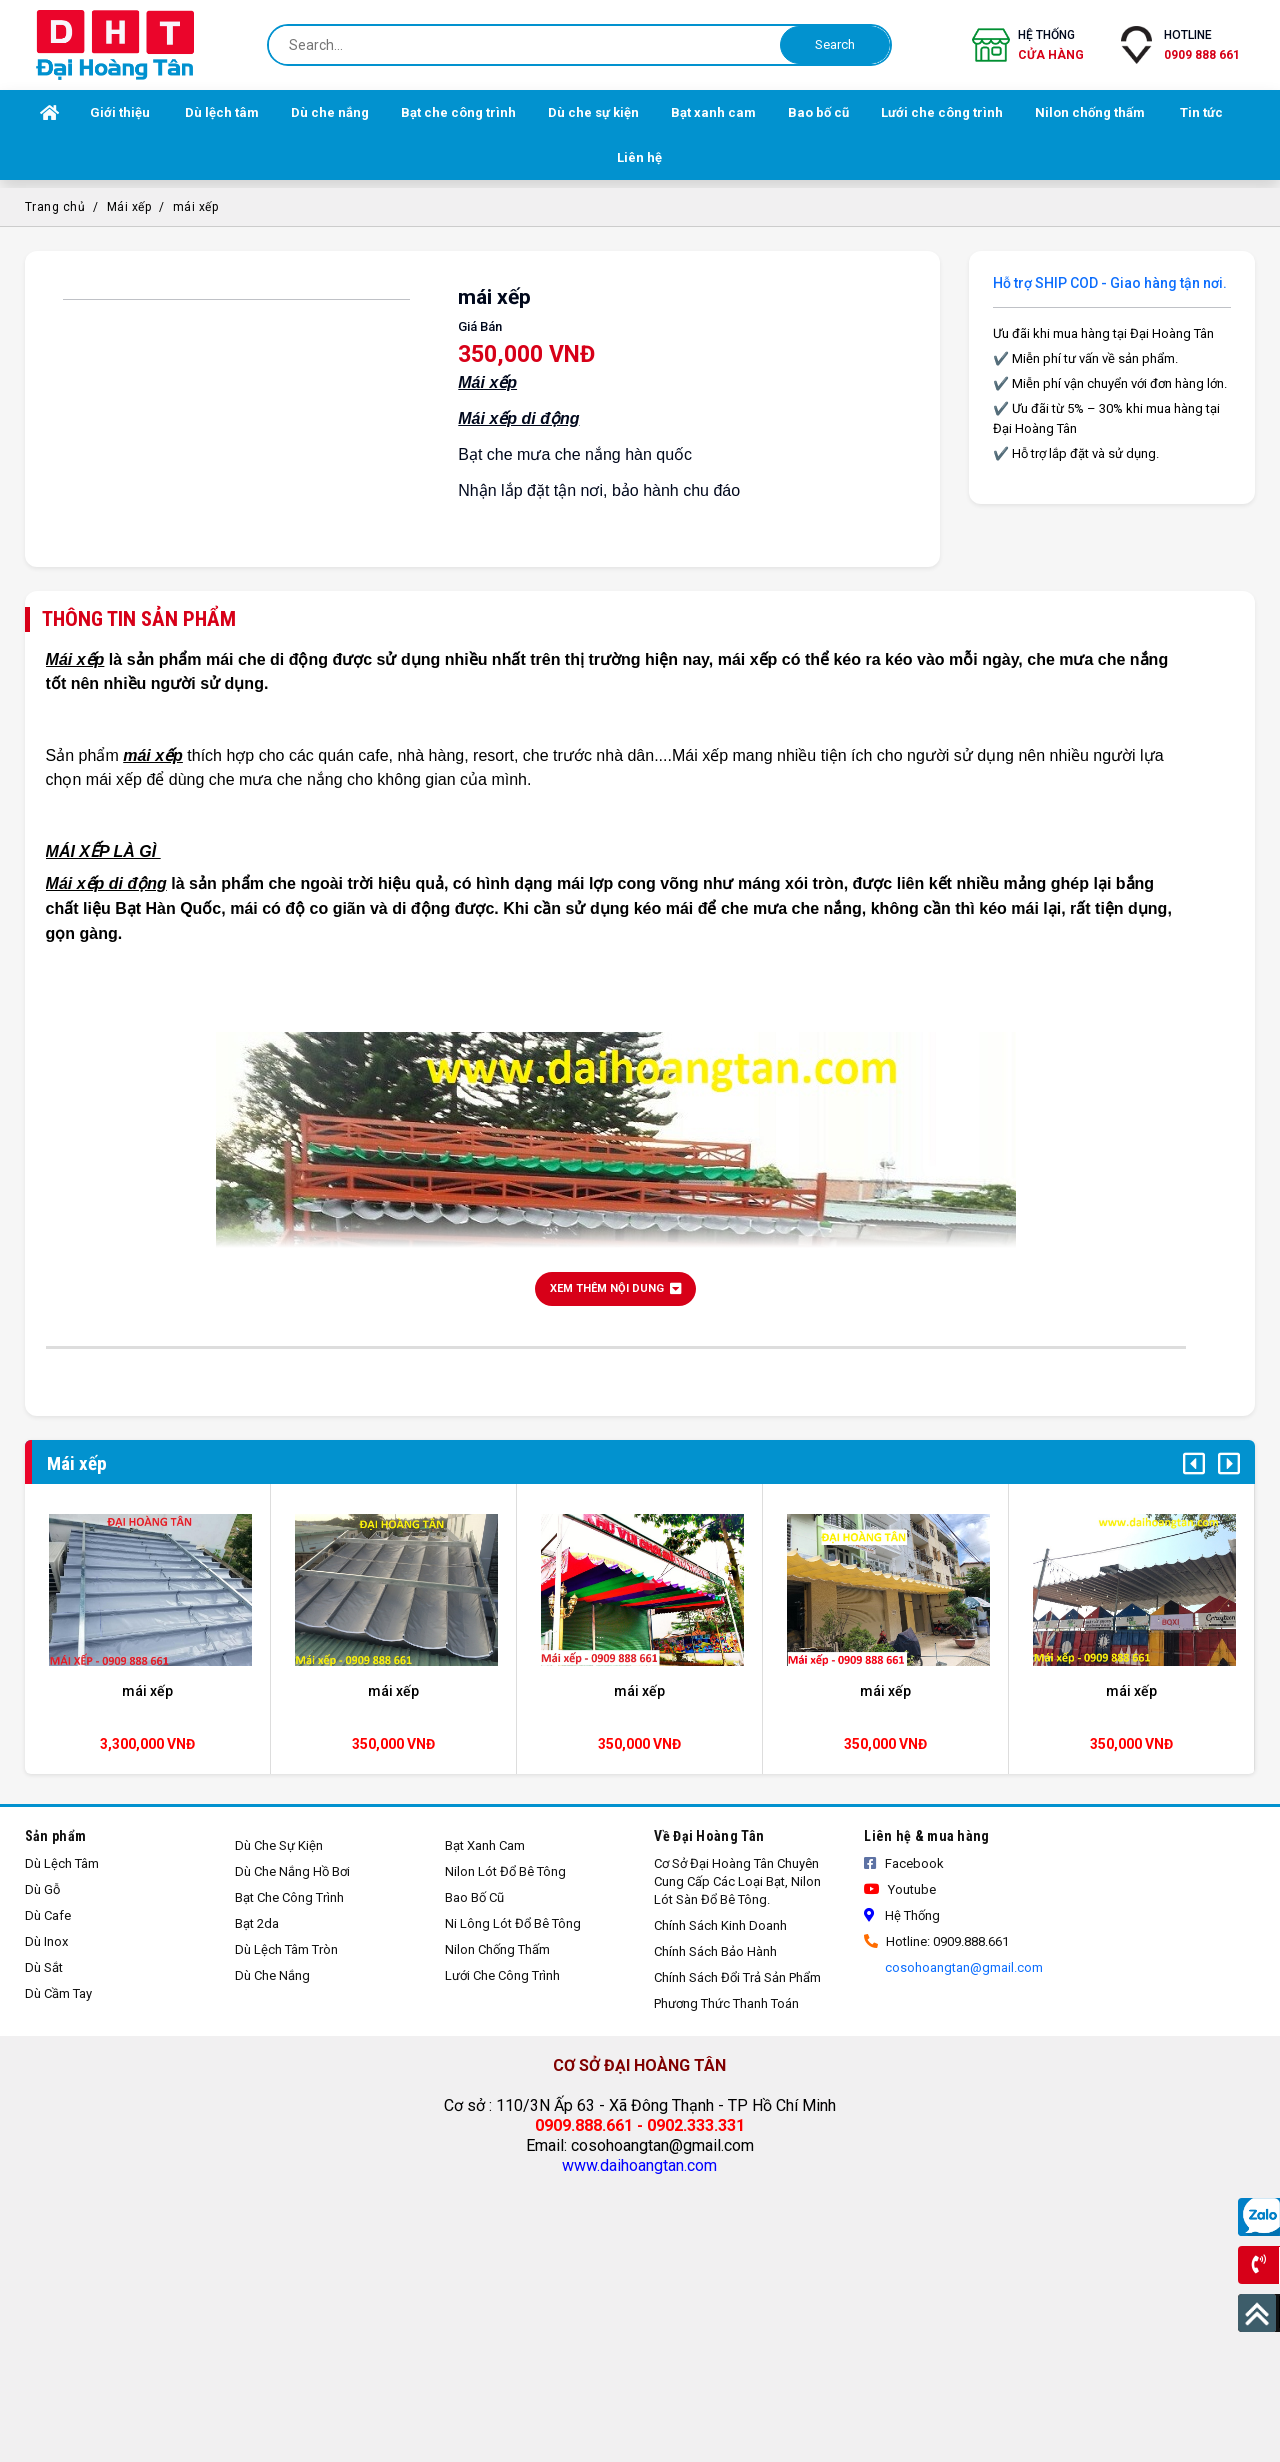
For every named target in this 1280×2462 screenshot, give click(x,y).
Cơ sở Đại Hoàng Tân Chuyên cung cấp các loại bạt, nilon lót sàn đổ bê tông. (737, 1881)
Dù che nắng (272, 1975)
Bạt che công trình (289, 1897)
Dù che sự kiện (279, 1845)
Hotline (1202, 46)
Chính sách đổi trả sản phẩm (737, 1977)
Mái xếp (129, 207)
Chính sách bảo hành (715, 1951)
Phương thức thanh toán (726, 2003)
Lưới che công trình (502, 1975)
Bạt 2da (257, 1923)
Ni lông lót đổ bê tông (513, 1923)
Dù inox (46, 1941)
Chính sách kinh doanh (720, 1925)
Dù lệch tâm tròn (286, 1949)
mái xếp (196, 207)
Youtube (900, 1889)
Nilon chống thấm (497, 1949)
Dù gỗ (42, 1889)
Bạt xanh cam (485, 1845)
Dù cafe (48, 1915)
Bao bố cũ (474, 1897)
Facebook (904, 1863)
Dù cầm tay (58, 1993)
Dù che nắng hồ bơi (292, 1871)
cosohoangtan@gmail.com (962, 1967)
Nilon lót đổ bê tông (505, 1871)
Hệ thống (1051, 46)
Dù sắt (44, 1967)
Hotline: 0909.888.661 (936, 1941)
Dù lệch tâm (62, 1863)
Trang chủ (55, 207)
